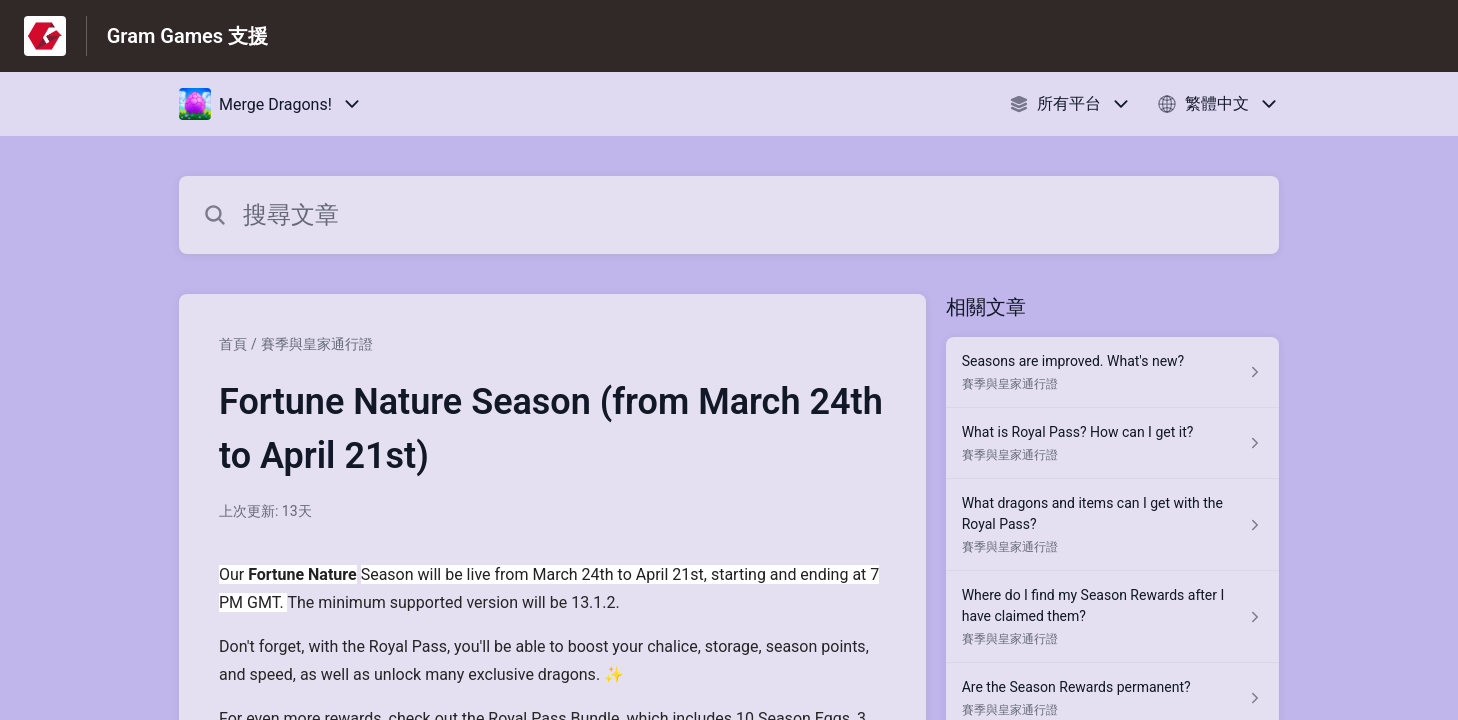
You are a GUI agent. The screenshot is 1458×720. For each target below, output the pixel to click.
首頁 (233, 344)
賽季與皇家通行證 (317, 344)
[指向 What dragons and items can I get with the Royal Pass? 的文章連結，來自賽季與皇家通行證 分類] (1112, 525)
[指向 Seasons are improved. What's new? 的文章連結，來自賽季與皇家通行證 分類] (1112, 372)
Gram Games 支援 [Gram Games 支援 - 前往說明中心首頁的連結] (187, 36)
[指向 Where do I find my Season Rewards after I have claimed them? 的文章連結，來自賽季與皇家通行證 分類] (1112, 617)
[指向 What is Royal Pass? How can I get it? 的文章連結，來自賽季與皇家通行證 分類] (1112, 443)
